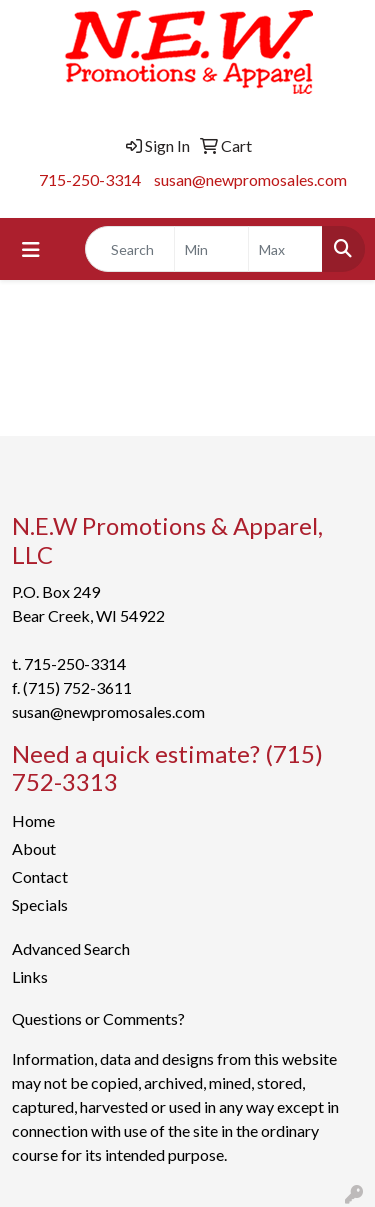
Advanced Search (71, 948)
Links (30, 976)
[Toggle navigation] (31, 249)
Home (33, 820)
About (34, 848)
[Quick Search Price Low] (211, 249)
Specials (40, 904)
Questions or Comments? (98, 1018)
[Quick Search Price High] (285, 249)
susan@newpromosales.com (250, 179)
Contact (40, 876)
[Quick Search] (130, 249)
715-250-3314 (90, 179)
